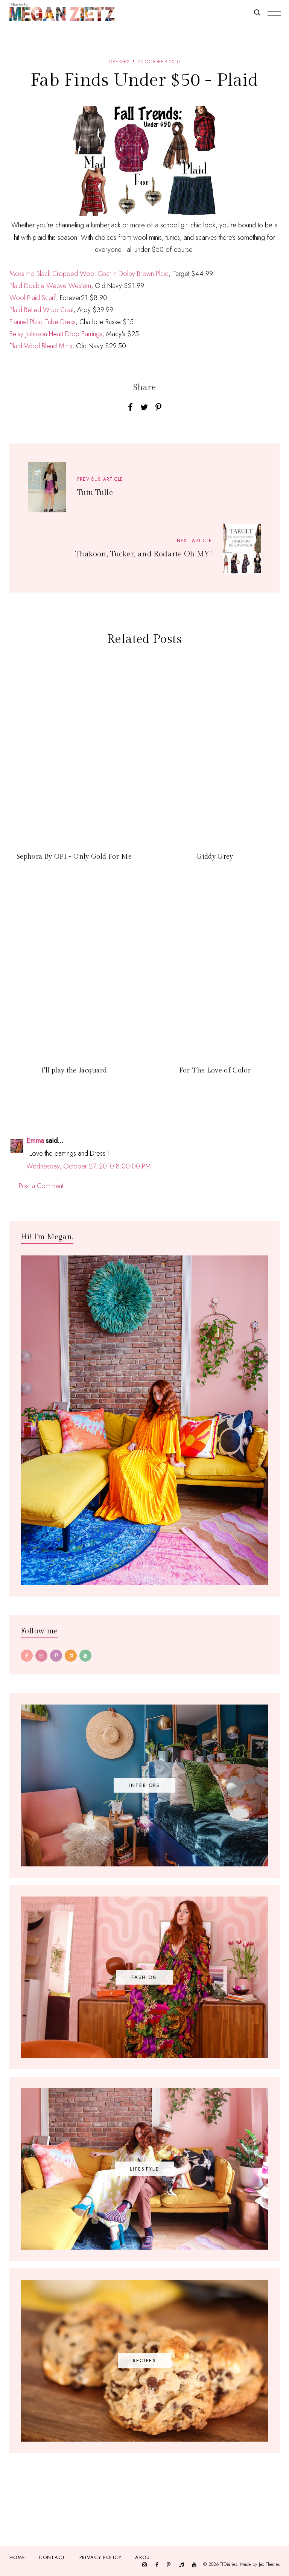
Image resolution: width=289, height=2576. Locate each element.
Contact (52, 2557)
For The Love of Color (215, 1070)
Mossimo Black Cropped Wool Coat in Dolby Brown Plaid (89, 274)
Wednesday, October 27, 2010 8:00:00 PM (88, 1166)
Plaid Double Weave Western (50, 286)
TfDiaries (228, 2564)
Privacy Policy (100, 2557)
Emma (35, 1141)
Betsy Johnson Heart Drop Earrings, (56, 334)
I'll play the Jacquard (74, 1070)
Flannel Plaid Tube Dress (42, 322)
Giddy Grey (214, 857)
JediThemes (269, 2564)
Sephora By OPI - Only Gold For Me (74, 857)
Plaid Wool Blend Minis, (41, 346)
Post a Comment (41, 1186)
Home (17, 2557)
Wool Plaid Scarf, (34, 298)
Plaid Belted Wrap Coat (41, 310)
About (144, 2557)
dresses (119, 61)
